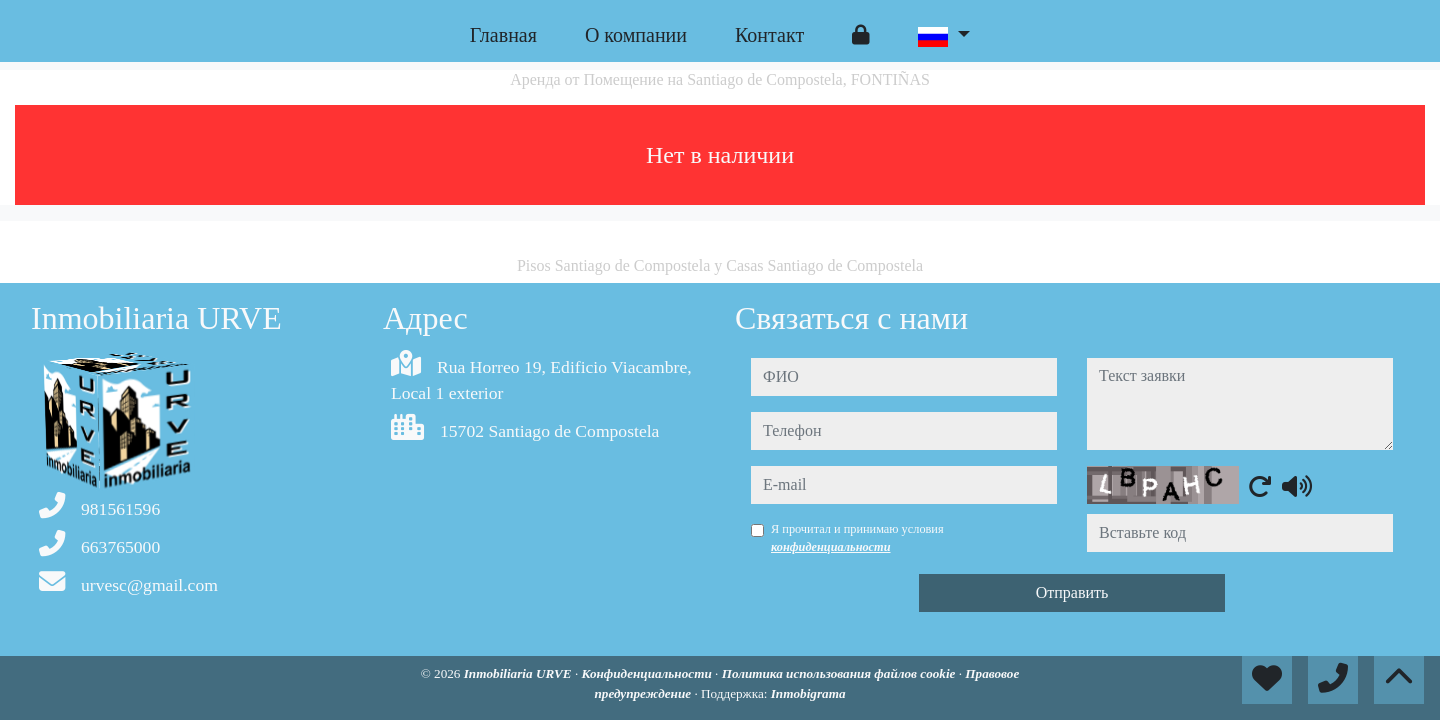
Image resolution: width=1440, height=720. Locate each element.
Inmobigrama (808, 693)
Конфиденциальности (648, 673)
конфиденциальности (831, 547)
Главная (503, 35)
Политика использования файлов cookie (840, 673)
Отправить (1072, 592)
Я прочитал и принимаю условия (857, 538)
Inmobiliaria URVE (519, 673)
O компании (636, 35)
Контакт (769, 35)
